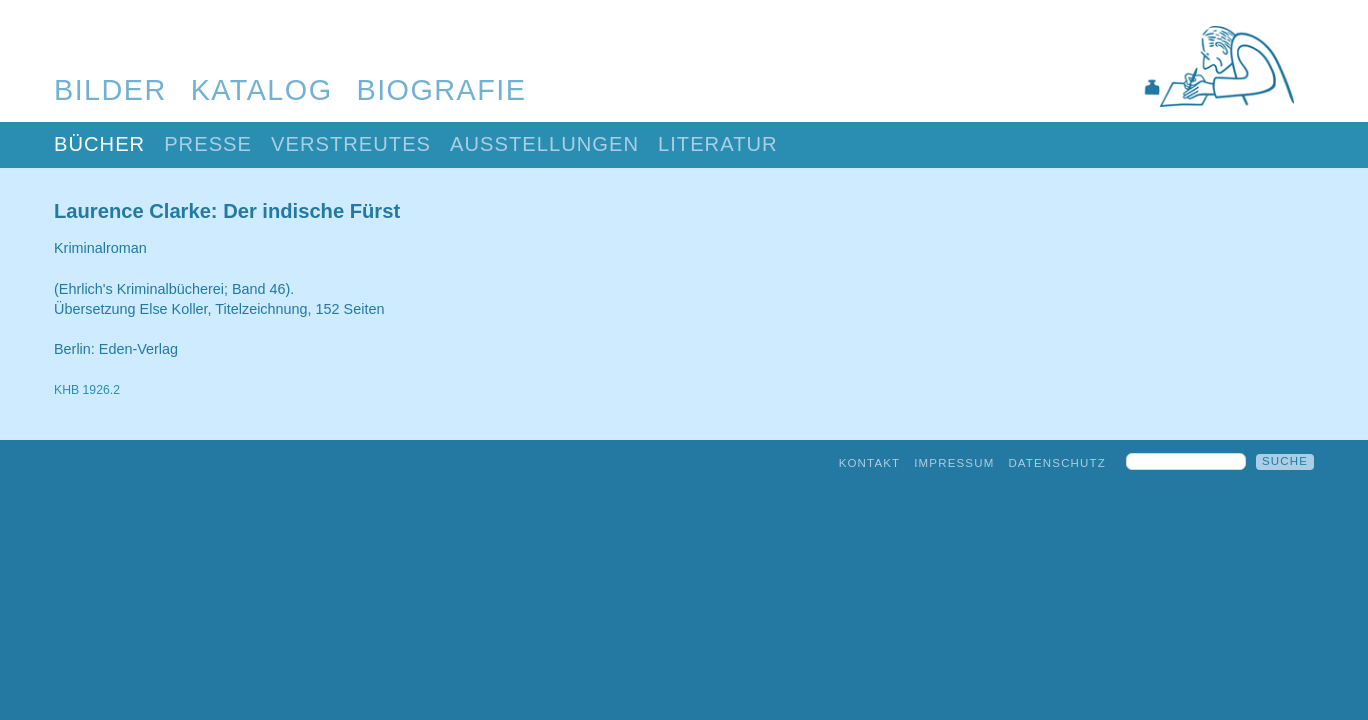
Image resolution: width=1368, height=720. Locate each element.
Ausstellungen (544, 144)
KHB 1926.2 (87, 390)
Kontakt (870, 463)
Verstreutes (351, 144)
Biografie (442, 90)
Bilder (110, 90)
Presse (208, 144)
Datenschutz (1057, 463)
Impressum (954, 463)
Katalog (262, 90)
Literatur (718, 144)
